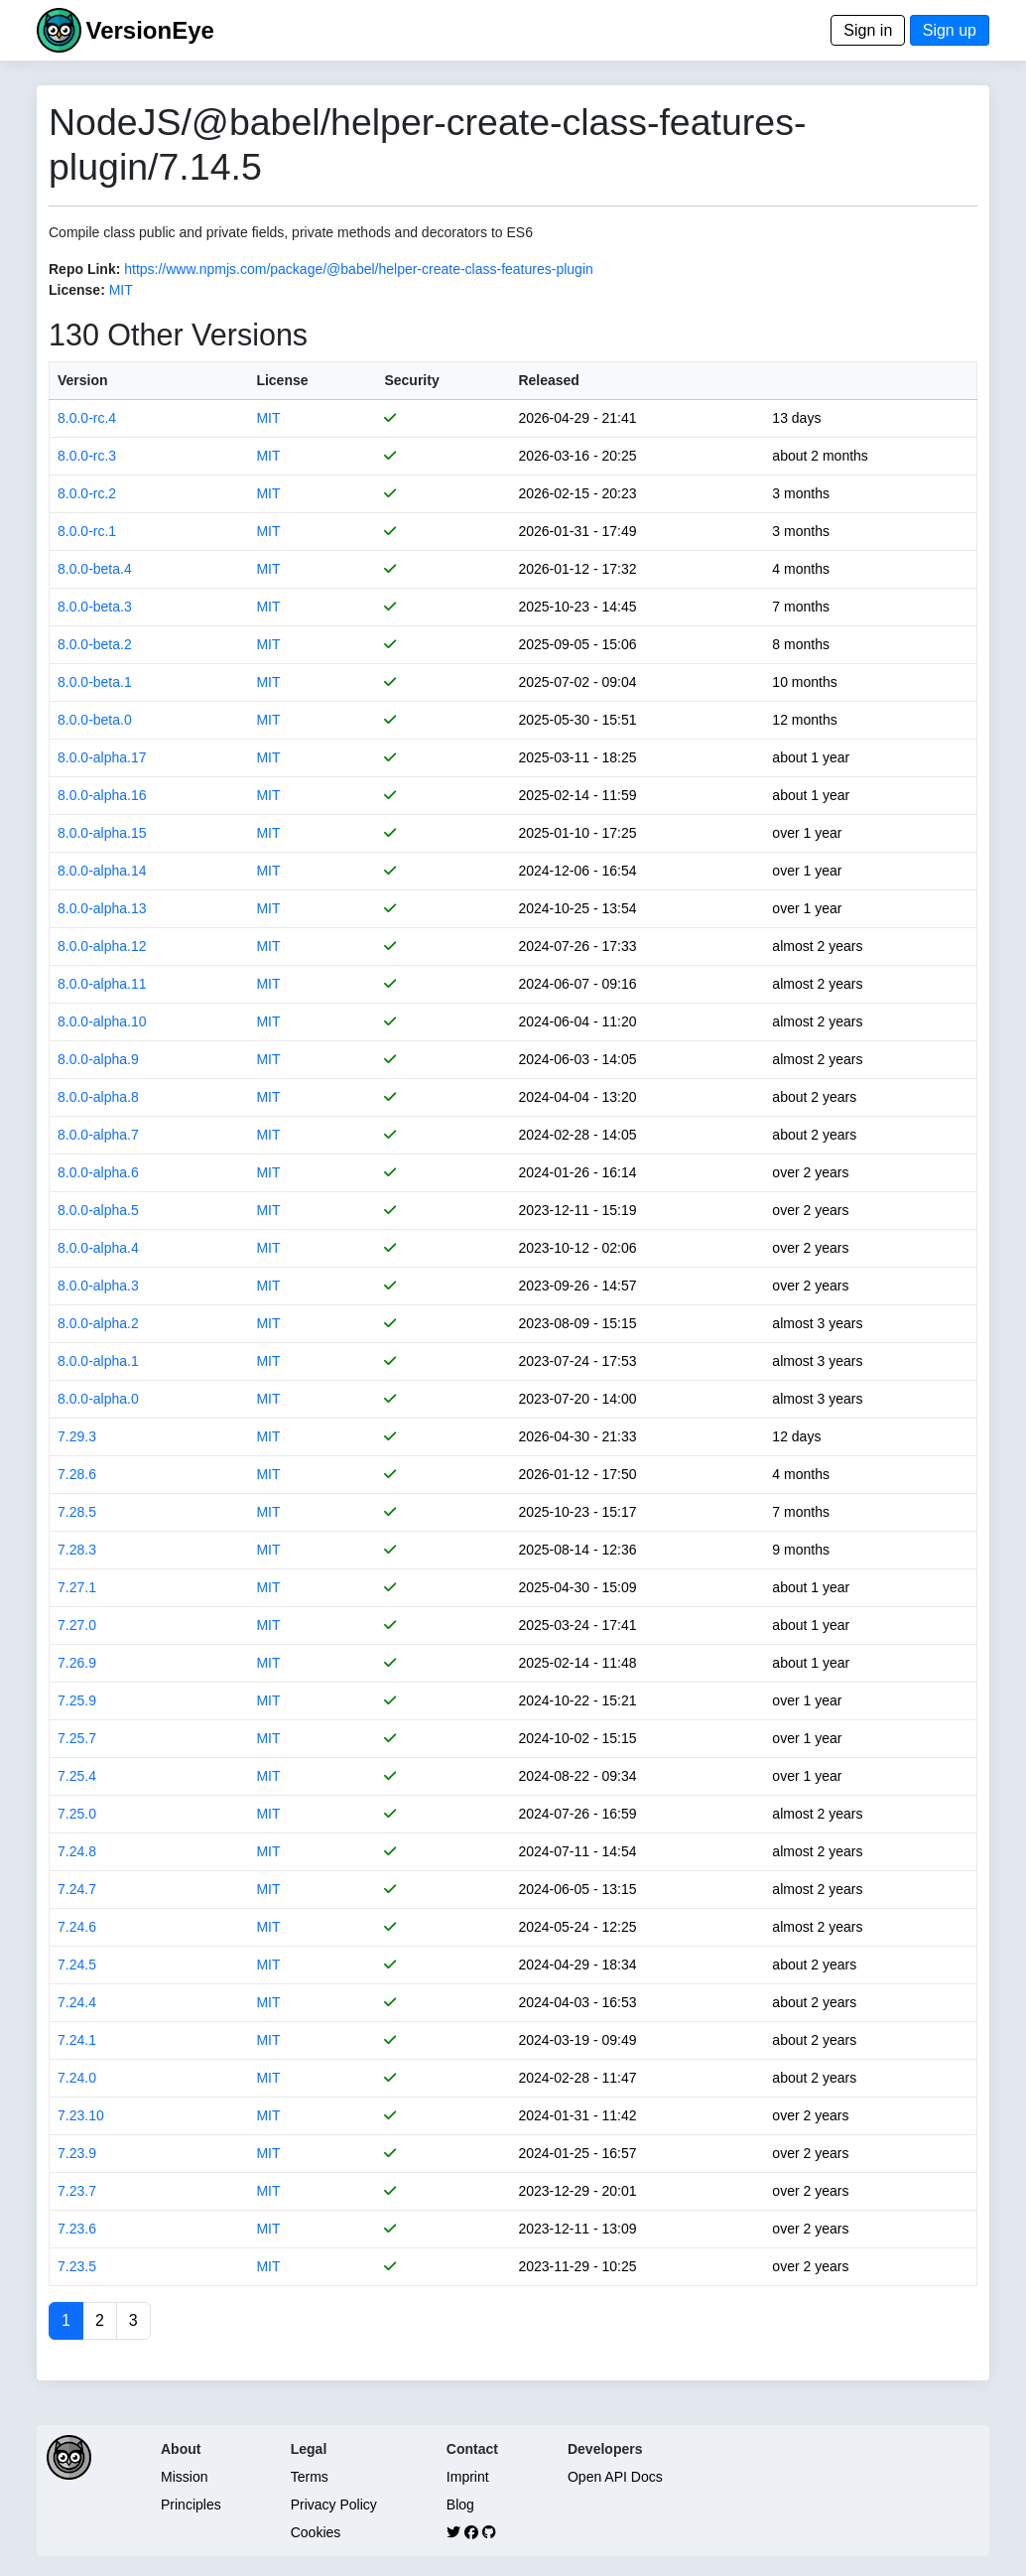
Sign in (867, 30)
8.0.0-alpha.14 (102, 871)
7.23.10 (81, 2115)
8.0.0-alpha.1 (98, 1361)
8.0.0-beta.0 (95, 720)
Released (548, 380)
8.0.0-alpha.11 (102, 984)
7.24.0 (77, 2078)
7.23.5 (77, 2266)
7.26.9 (77, 1663)
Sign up (949, 30)
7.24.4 (77, 2002)
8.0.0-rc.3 (87, 456)
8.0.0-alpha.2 (98, 1323)
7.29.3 (77, 1436)
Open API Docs (615, 2477)
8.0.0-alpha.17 (102, 757)
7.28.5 (77, 1512)
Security (411, 380)
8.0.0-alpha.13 (102, 908)
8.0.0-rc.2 (87, 493)
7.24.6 (77, 1927)
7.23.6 (77, 2229)
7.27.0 (77, 1625)
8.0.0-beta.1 (95, 682)
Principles (191, 2504)
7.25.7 (77, 1738)
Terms (309, 2477)
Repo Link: (84, 269)
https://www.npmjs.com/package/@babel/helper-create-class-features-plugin (358, 269)
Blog (460, 2504)
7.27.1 (77, 1587)
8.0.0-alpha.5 (98, 1210)
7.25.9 (77, 1700)
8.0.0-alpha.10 (102, 1021)
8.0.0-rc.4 (87, 418)
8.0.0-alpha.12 (102, 946)
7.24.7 (77, 1889)
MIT (121, 290)
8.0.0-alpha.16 (102, 795)
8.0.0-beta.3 (95, 606)
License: (77, 290)
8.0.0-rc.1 (87, 531)
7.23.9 (77, 2153)
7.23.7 (77, 2191)
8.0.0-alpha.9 (98, 1059)
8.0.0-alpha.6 (98, 1172)
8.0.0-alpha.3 (98, 1285)
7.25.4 (77, 1776)
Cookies (316, 2532)
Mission (184, 2477)
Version (83, 380)
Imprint (468, 2477)
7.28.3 (77, 1550)
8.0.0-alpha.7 (98, 1135)
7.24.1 (77, 2040)
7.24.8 (77, 1851)
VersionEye (149, 30)
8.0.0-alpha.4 (98, 1248)
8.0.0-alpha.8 (98, 1097)
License (282, 380)
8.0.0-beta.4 (95, 569)
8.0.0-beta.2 (95, 644)
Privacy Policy (334, 2504)
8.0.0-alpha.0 (98, 1399)
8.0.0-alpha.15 (102, 833)
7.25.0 (77, 1814)
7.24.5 (77, 1964)
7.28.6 (77, 1474)
